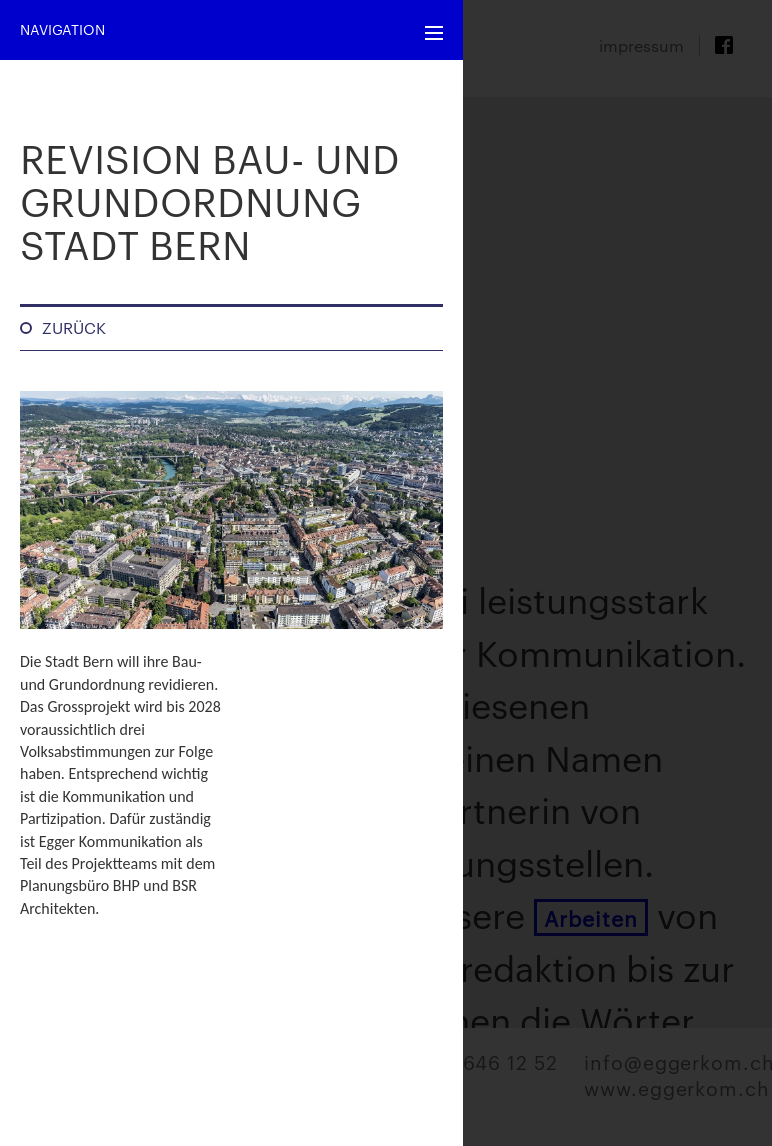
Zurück (74, 327)
